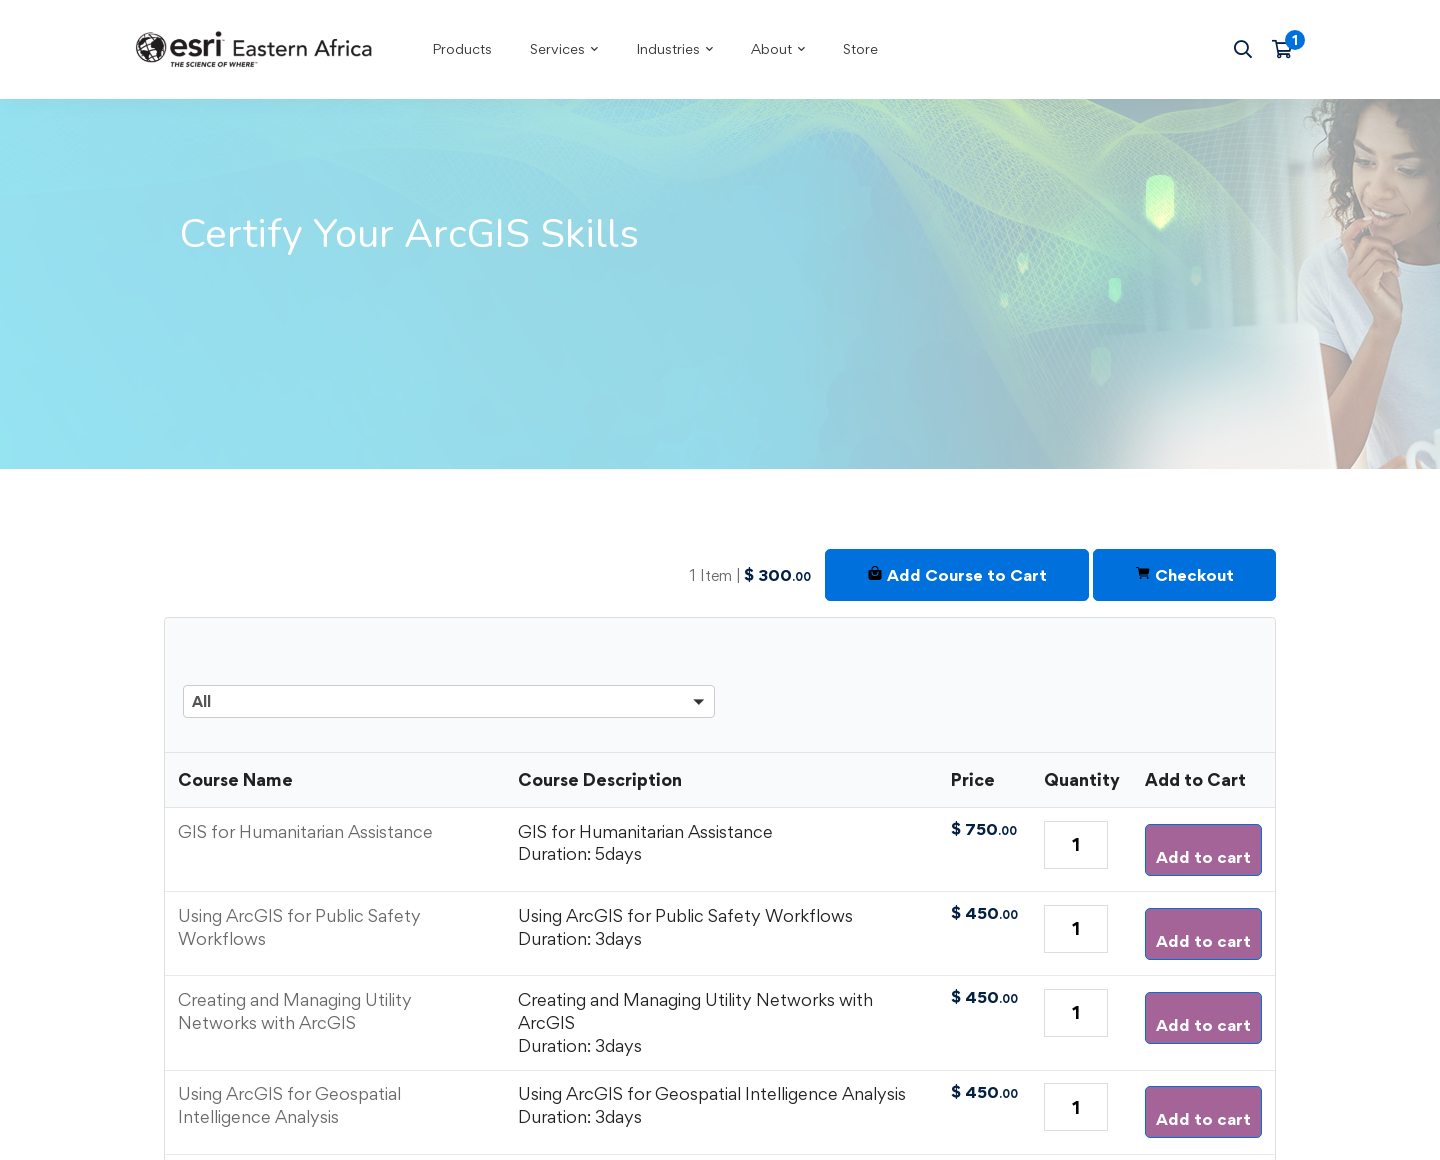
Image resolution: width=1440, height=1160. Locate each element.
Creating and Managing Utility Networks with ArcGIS (295, 1011)
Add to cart (1203, 857)
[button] (449, 675)
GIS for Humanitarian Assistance (305, 831)
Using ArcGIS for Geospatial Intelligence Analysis (289, 1105)
